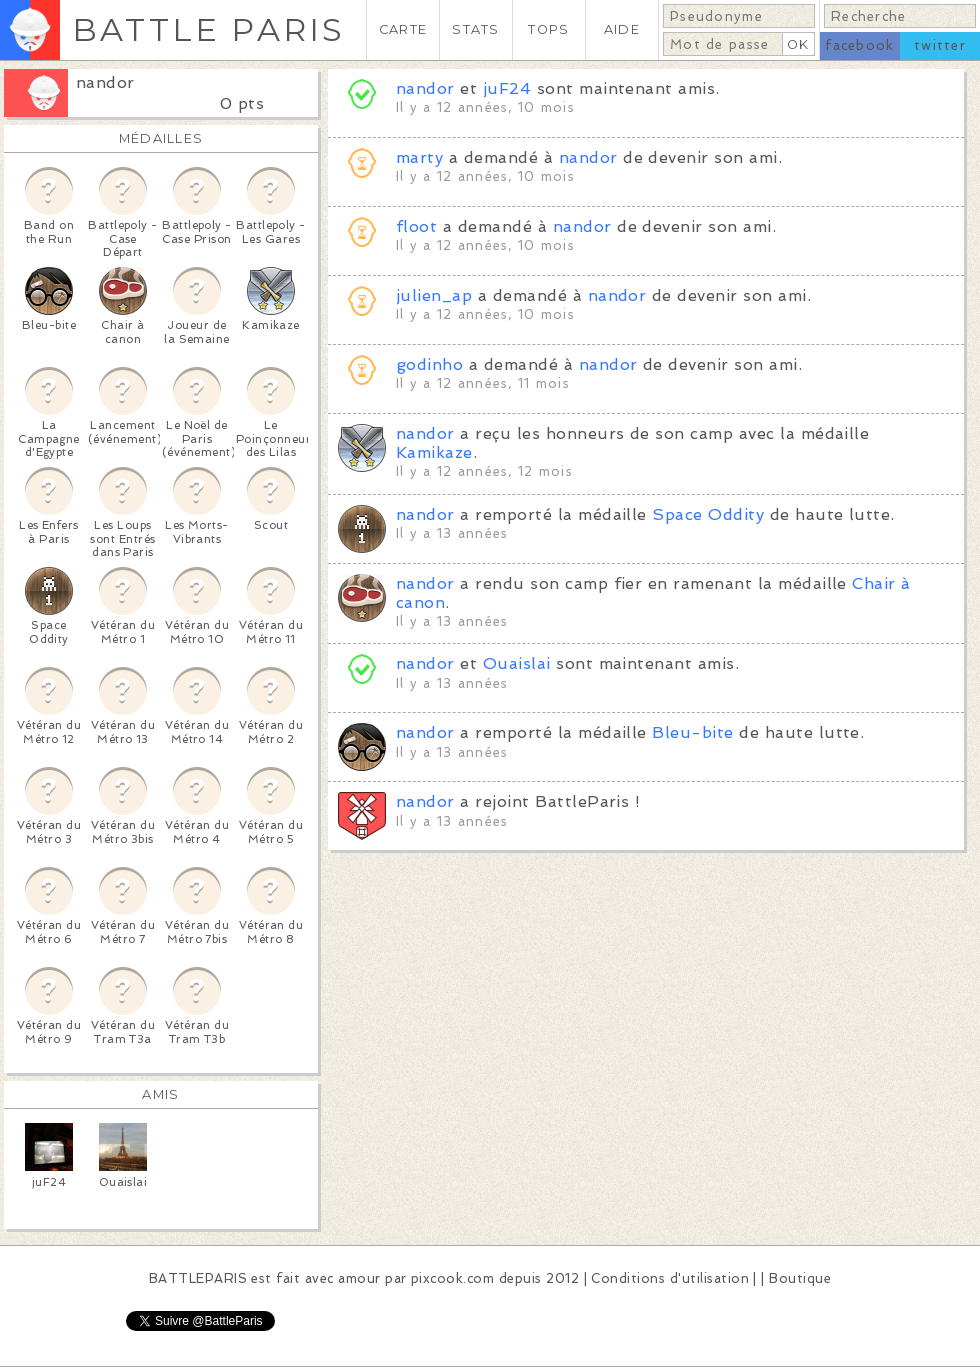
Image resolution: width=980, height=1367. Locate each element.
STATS (475, 29)
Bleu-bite (692, 732)
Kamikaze (434, 452)
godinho (429, 364)
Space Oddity (708, 514)
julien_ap (434, 295)
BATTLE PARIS (208, 29)
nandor (105, 82)
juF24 (507, 88)
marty (419, 157)
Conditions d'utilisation (670, 1278)
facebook (859, 45)
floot (416, 226)
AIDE (622, 29)
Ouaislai (517, 663)
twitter (940, 45)
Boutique (800, 1278)
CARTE (403, 29)
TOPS (548, 29)
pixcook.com (452, 1278)
